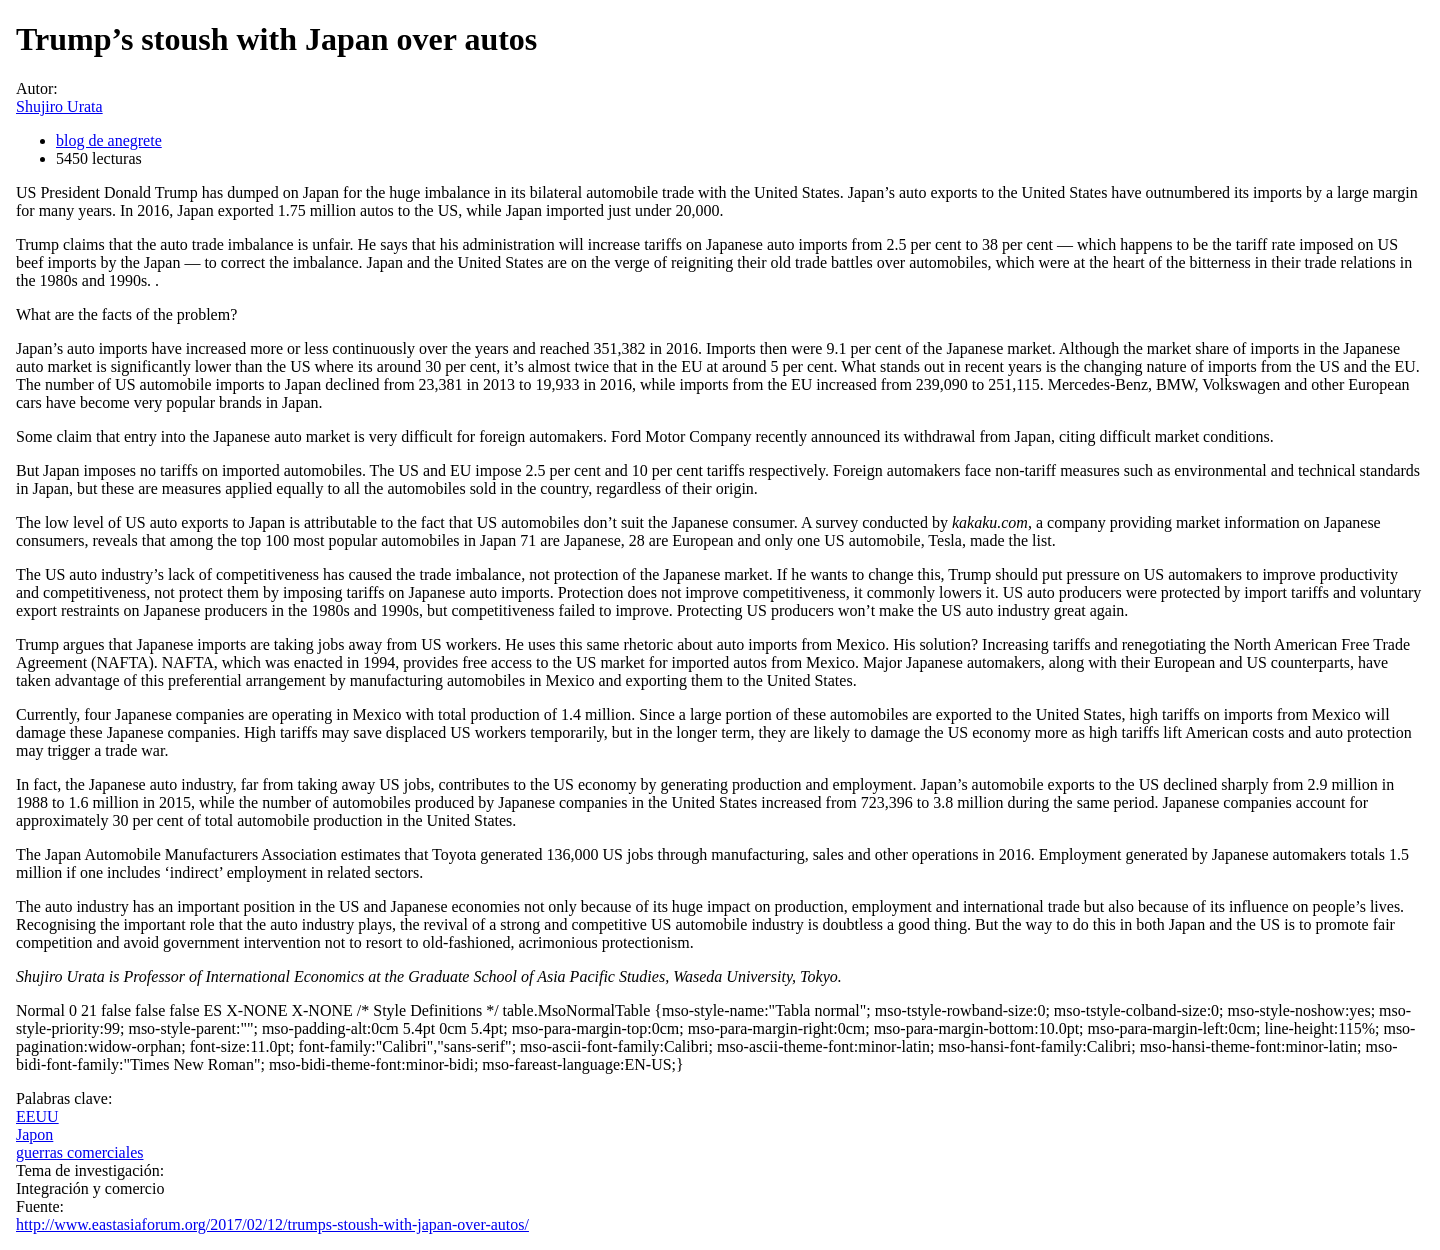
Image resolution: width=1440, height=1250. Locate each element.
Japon (34, 1134)
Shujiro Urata (59, 106)
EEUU (37, 1116)
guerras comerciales (79, 1152)
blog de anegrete (109, 140)
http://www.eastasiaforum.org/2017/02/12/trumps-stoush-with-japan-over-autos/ (272, 1224)
